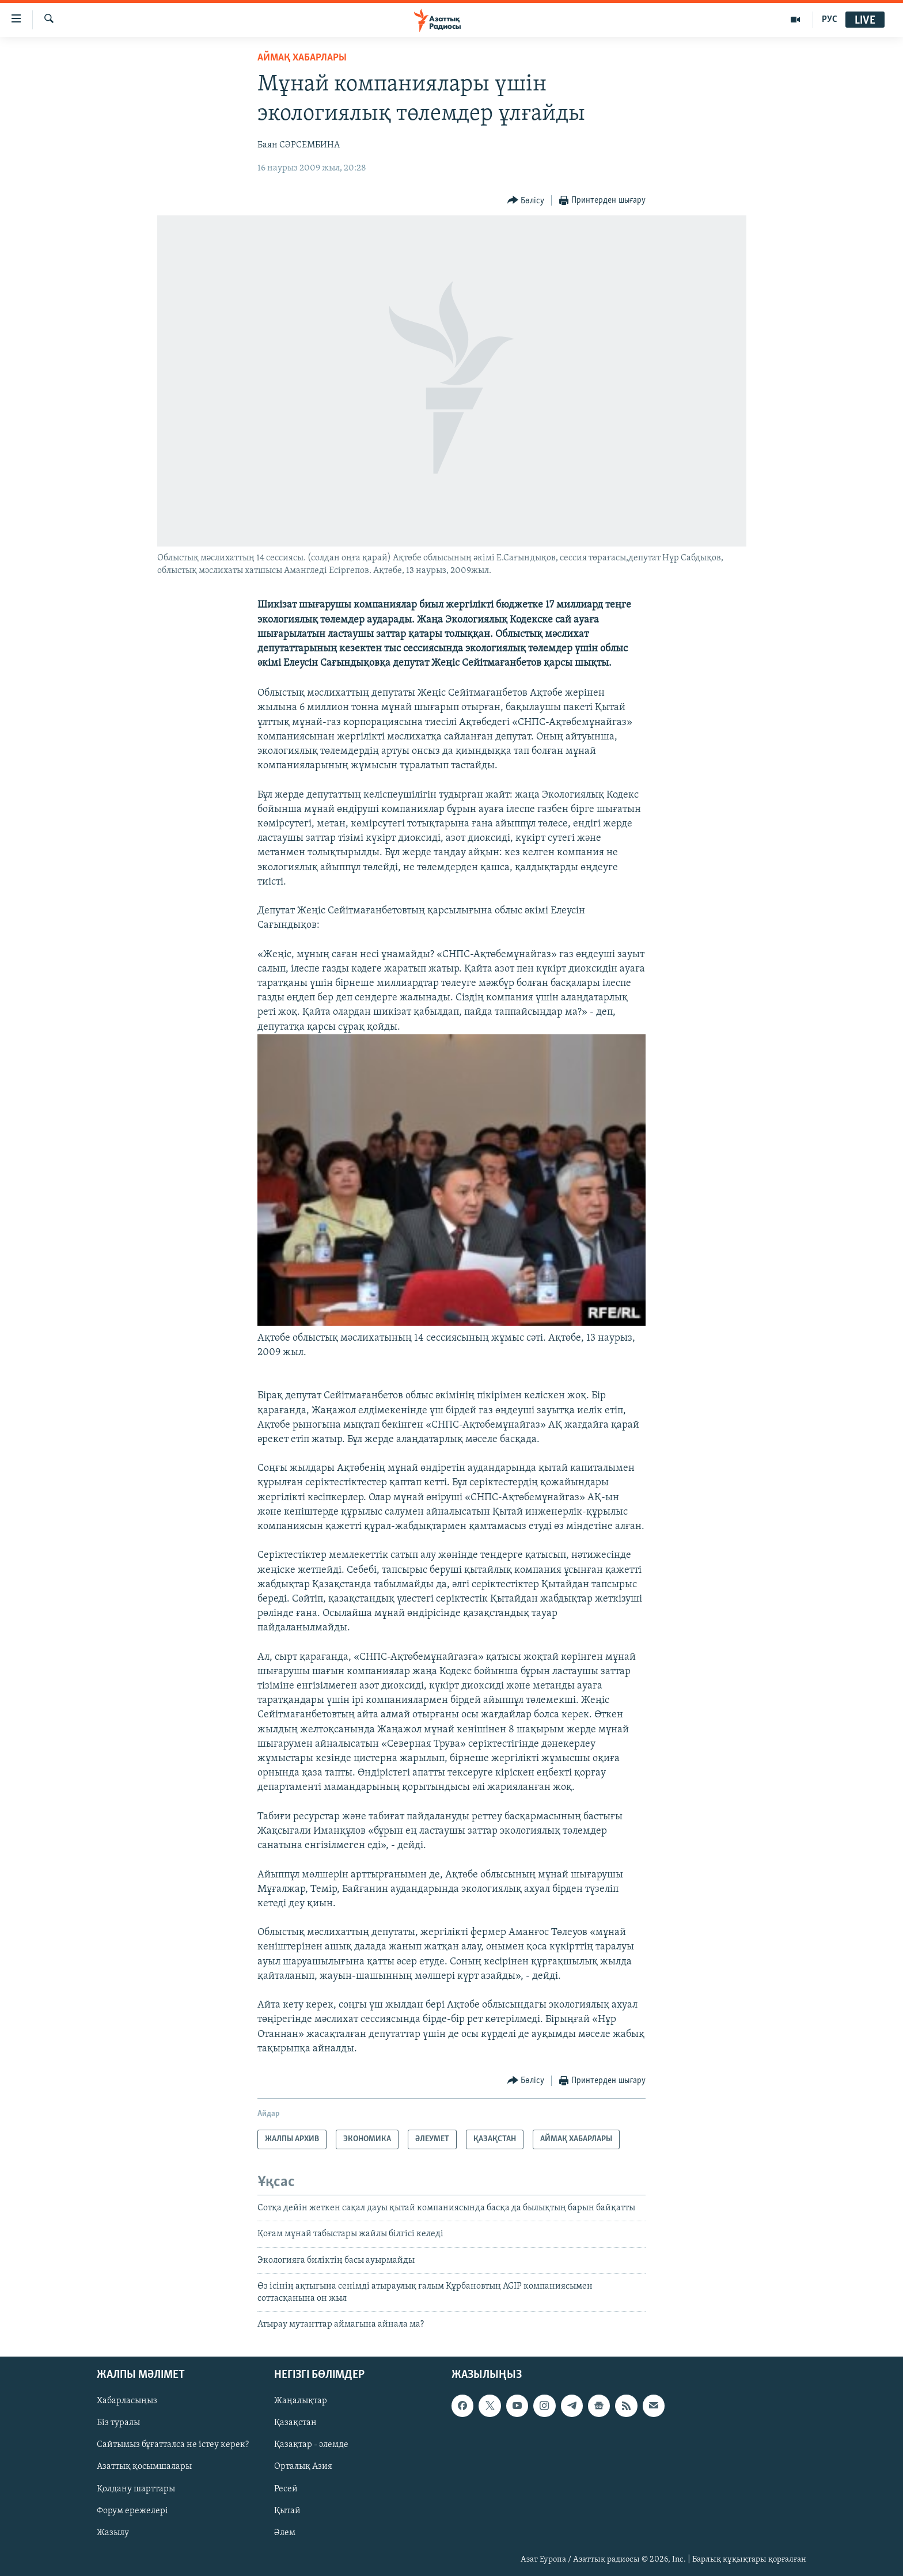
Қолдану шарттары (136, 2489)
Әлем (284, 2532)
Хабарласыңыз (127, 2401)
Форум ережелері (132, 2511)
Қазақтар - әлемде (311, 2445)
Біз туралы (118, 2423)
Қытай (287, 2511)
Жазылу (113, 2532)
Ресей (286, 2489)
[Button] (526, 200)
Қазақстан (295, 2423)
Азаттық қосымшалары (144, 2467)
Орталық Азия (303, 2467)
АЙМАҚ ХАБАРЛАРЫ (302, 57)
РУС (829, 19)
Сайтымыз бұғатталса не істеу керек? (173, 2445)
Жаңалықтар (300, 2401)
